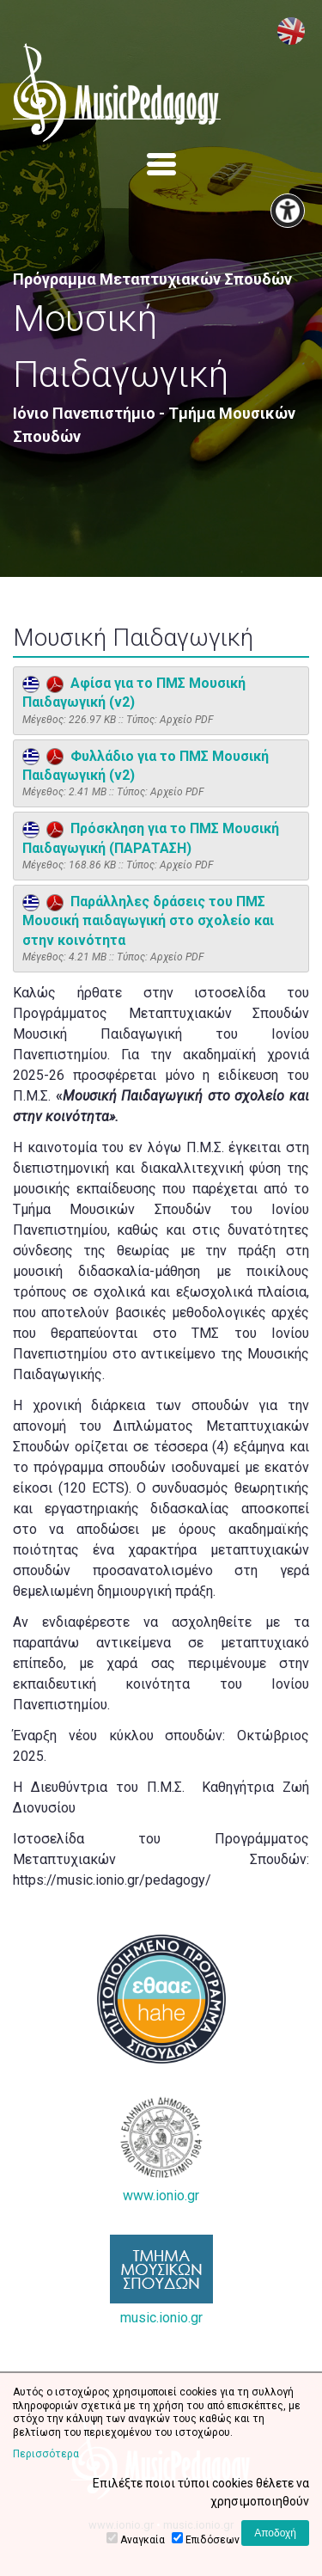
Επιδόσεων (212, 2540)
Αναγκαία (142, 2540)
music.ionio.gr (161, 2280)
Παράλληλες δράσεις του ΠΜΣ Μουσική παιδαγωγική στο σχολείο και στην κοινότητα (148, 920)
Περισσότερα (46, 2454)
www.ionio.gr (161, 2150)
